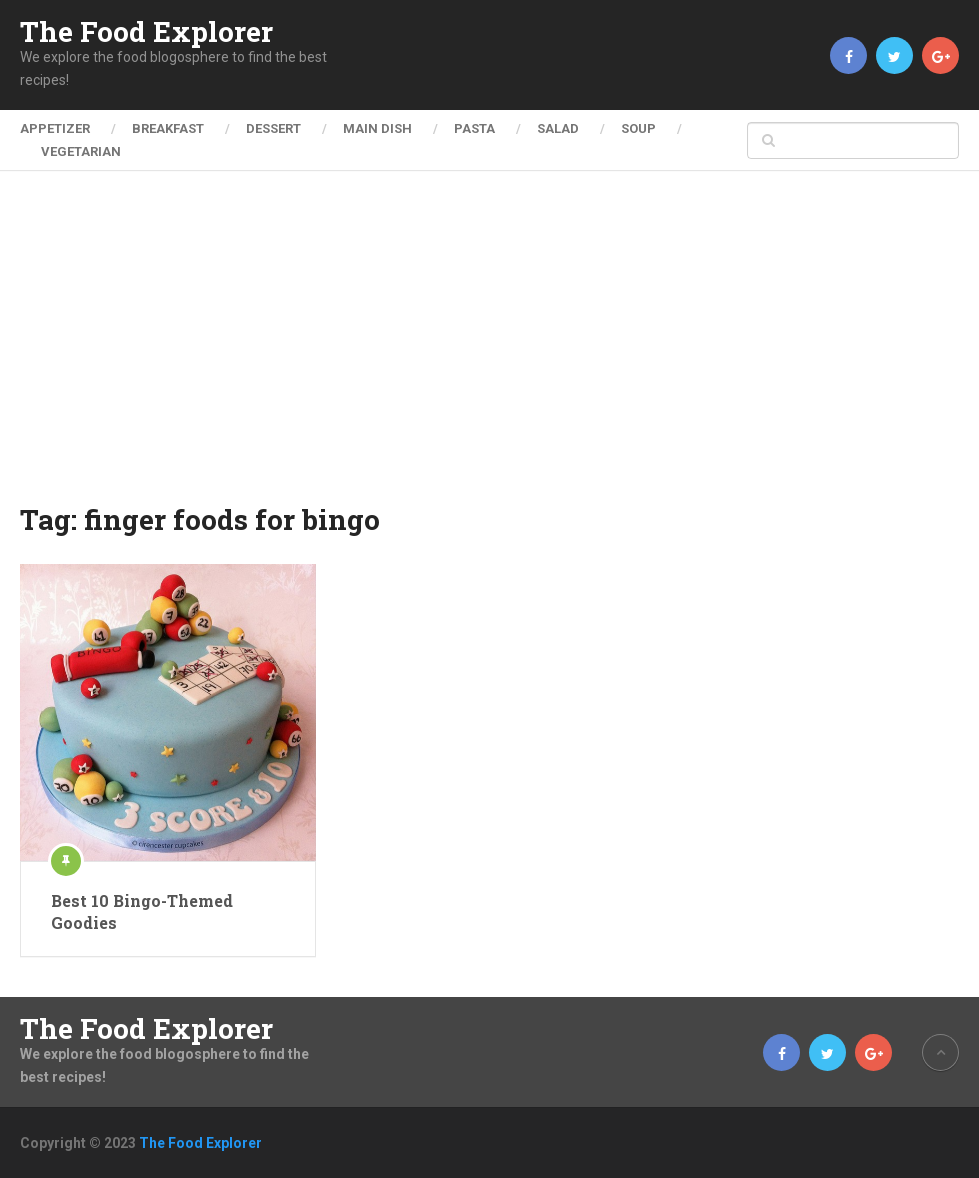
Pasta (474, 128)
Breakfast (168, 128)
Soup (638, 128)
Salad (558, 128)
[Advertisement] (490, 350)
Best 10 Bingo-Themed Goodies (142, 911)
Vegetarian (81, 151)
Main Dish (377, 128)
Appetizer (55, 128)
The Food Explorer (146, 32)
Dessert (273, 128)
